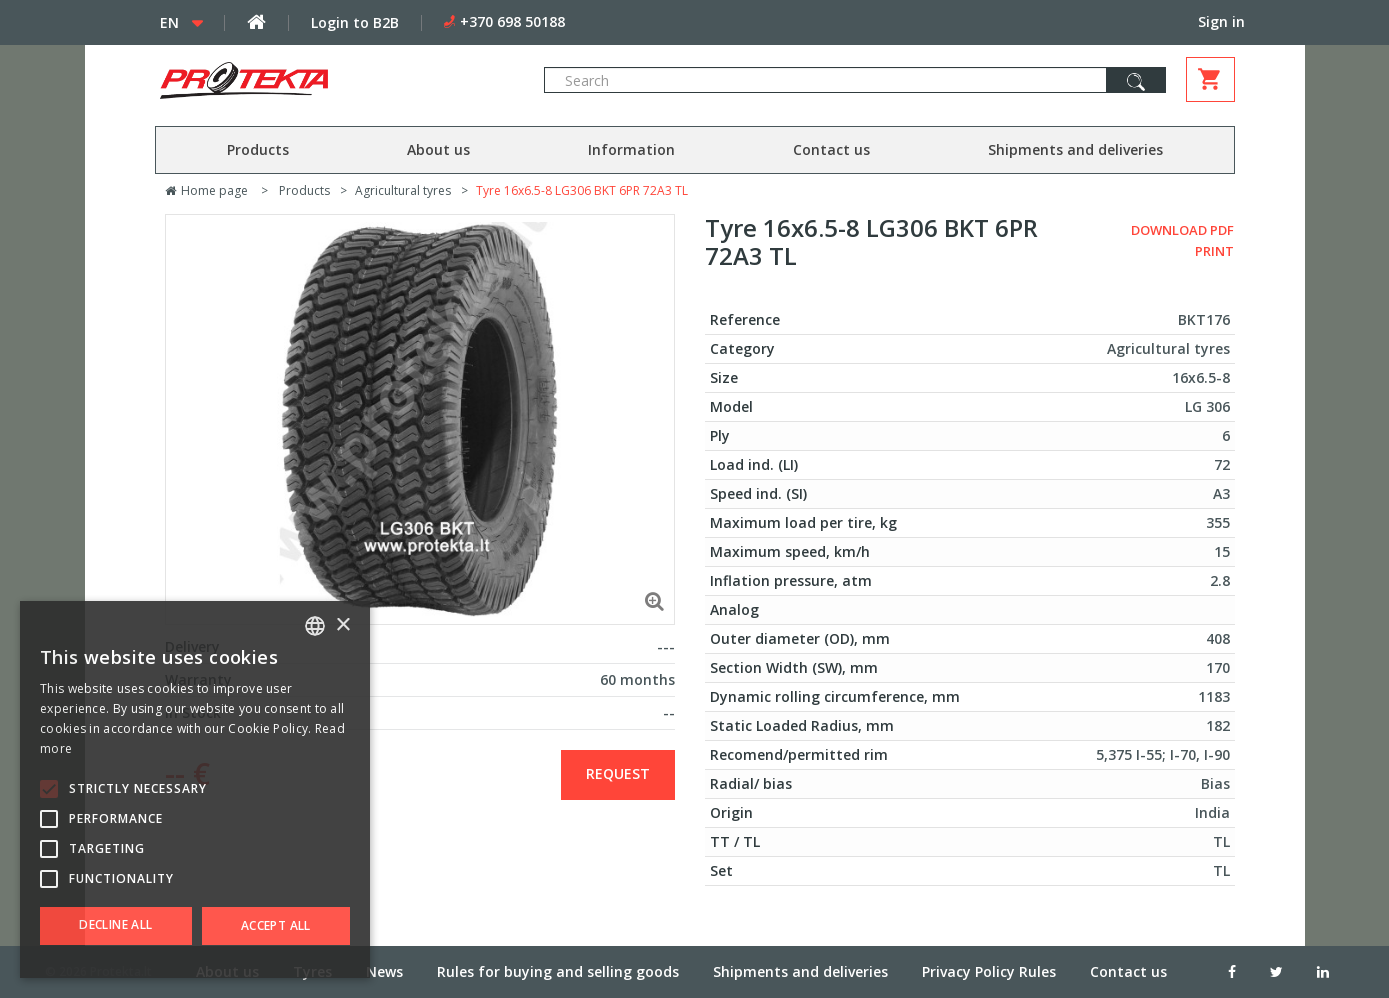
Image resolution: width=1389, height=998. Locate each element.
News (384, 971)
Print (1214, 251)
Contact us (831, 149)
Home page (206, 190)
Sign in (1221, 21)
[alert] (195, 789)
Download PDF (1182, 230)
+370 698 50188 (512, 21)
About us (438, 149)
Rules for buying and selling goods (558, 971)
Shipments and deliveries (1075, 149)
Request (618, 773)
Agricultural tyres (403, 190)
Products (258, 149)
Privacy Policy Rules (989, 971)
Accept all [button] (276, 925)
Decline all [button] (115, 924)
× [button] (342, 625)
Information (631, 149)
